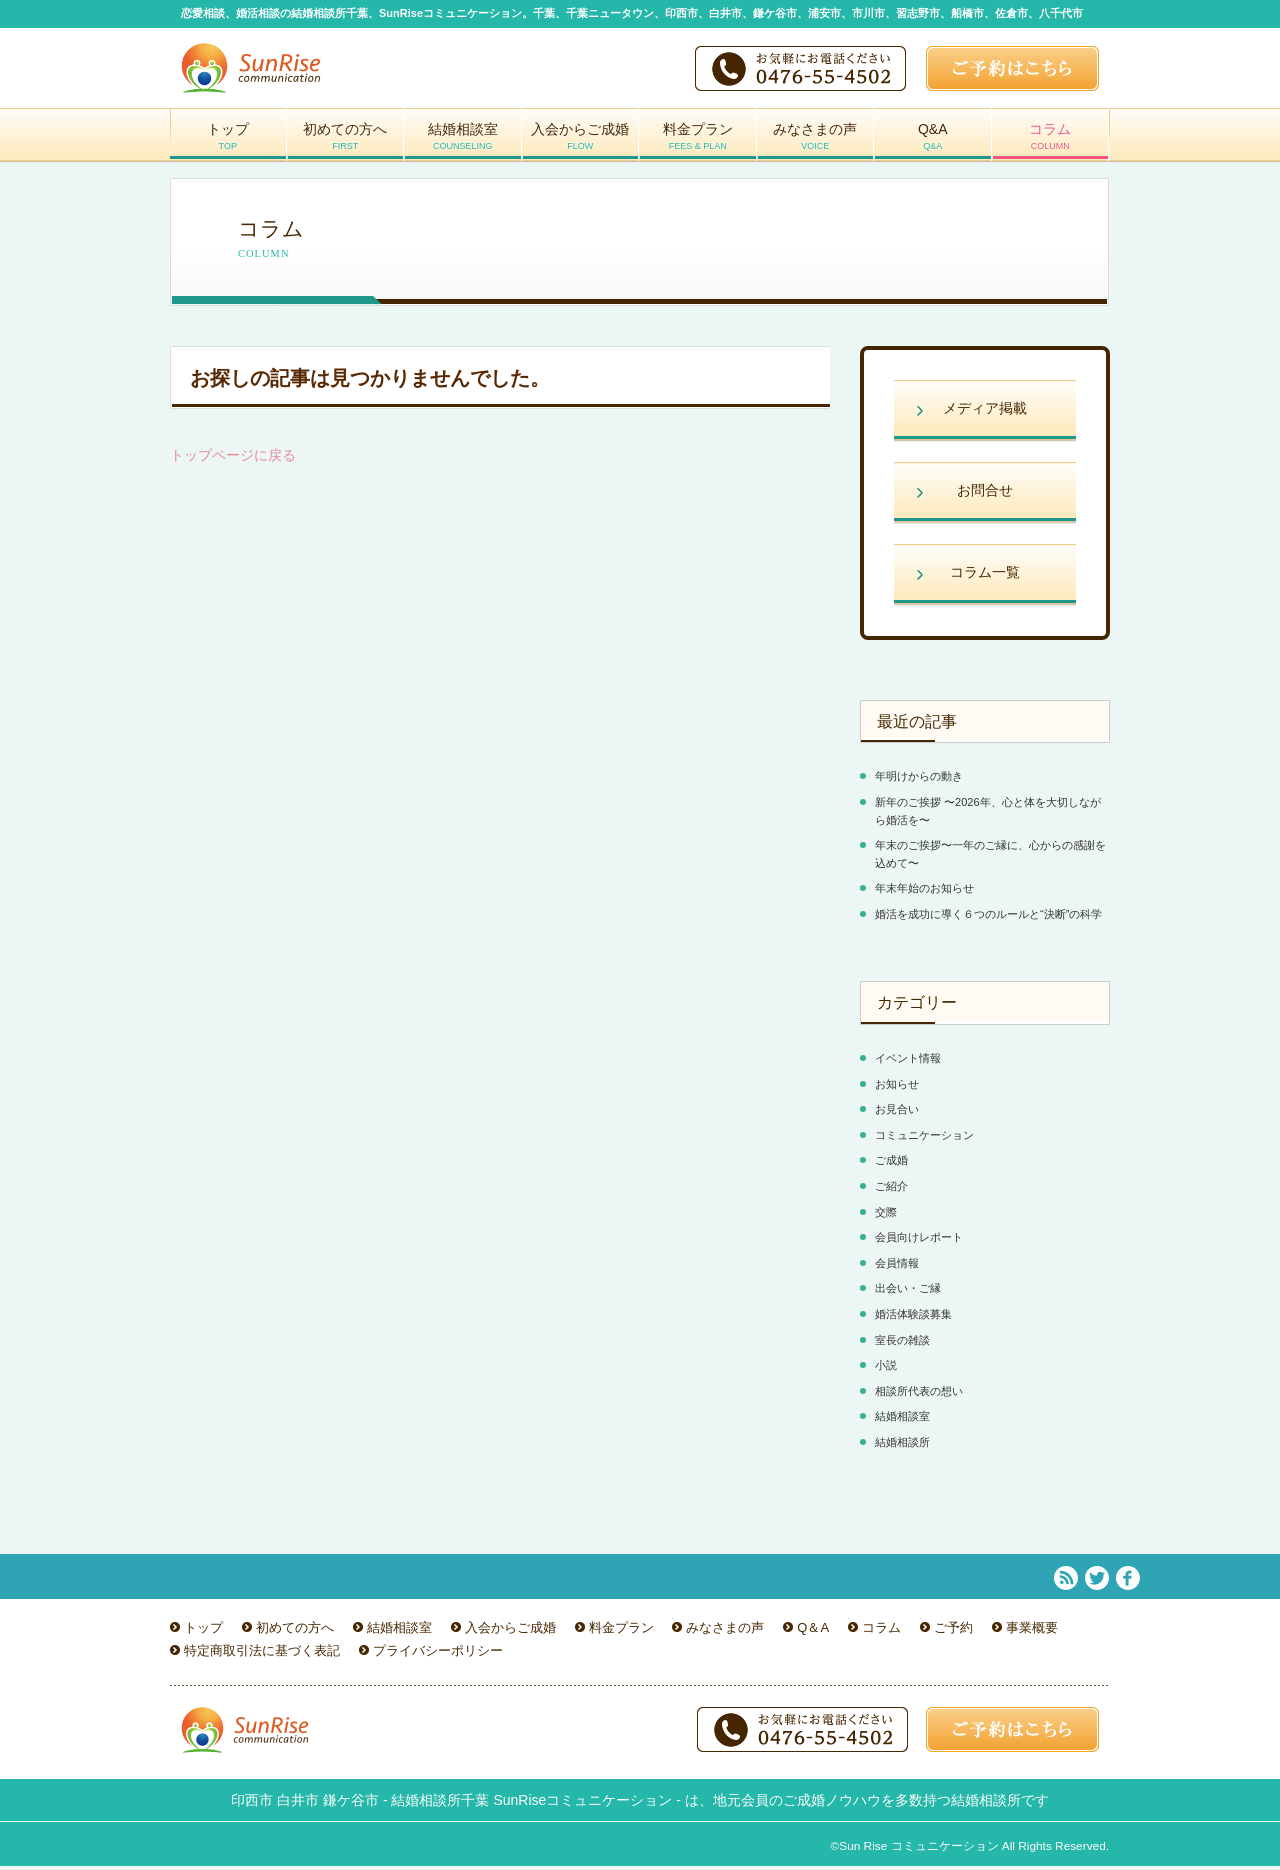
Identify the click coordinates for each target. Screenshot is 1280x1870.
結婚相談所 (902, 1446)
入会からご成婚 (581, 144)
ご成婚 (891, 1164)
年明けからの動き (919, 780)
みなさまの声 (816, 144)
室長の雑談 (902, 1343)
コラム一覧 (985, 576)
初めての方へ (346, 144)
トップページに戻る (233, 459)
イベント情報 (908, 1062)
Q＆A (813, 1630)
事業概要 (1032, 1630)
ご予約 (953, 1630)
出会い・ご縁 (908, 1292)
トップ (228, 144)
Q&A (933, 144)
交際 (886, 1216)
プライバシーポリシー (438, 1653)
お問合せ (985, 494)
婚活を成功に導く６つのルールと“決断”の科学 (988, 918)
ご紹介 (891, 1190)
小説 (886, 1369)
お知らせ (897, 1088)
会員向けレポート (919, 1241)
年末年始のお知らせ (924, 892)
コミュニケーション (924, 1139)
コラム (1051, 144)
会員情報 (897, 1267)
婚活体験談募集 (913, 1318)
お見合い (897, 1113)
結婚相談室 (463, 144)
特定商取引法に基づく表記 (262, 1653)
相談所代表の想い (919, 1395)
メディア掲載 (985, 412)
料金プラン (698, 144)
